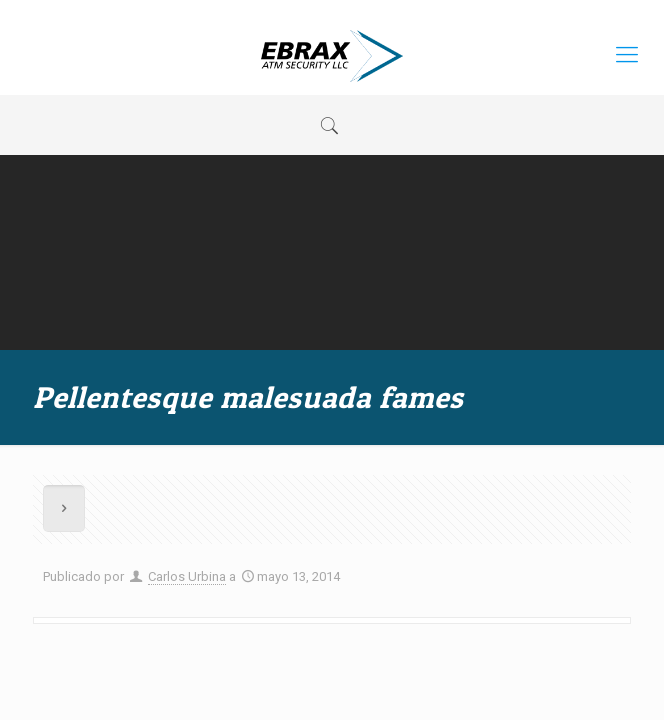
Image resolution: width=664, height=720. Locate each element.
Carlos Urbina (187, 576)
